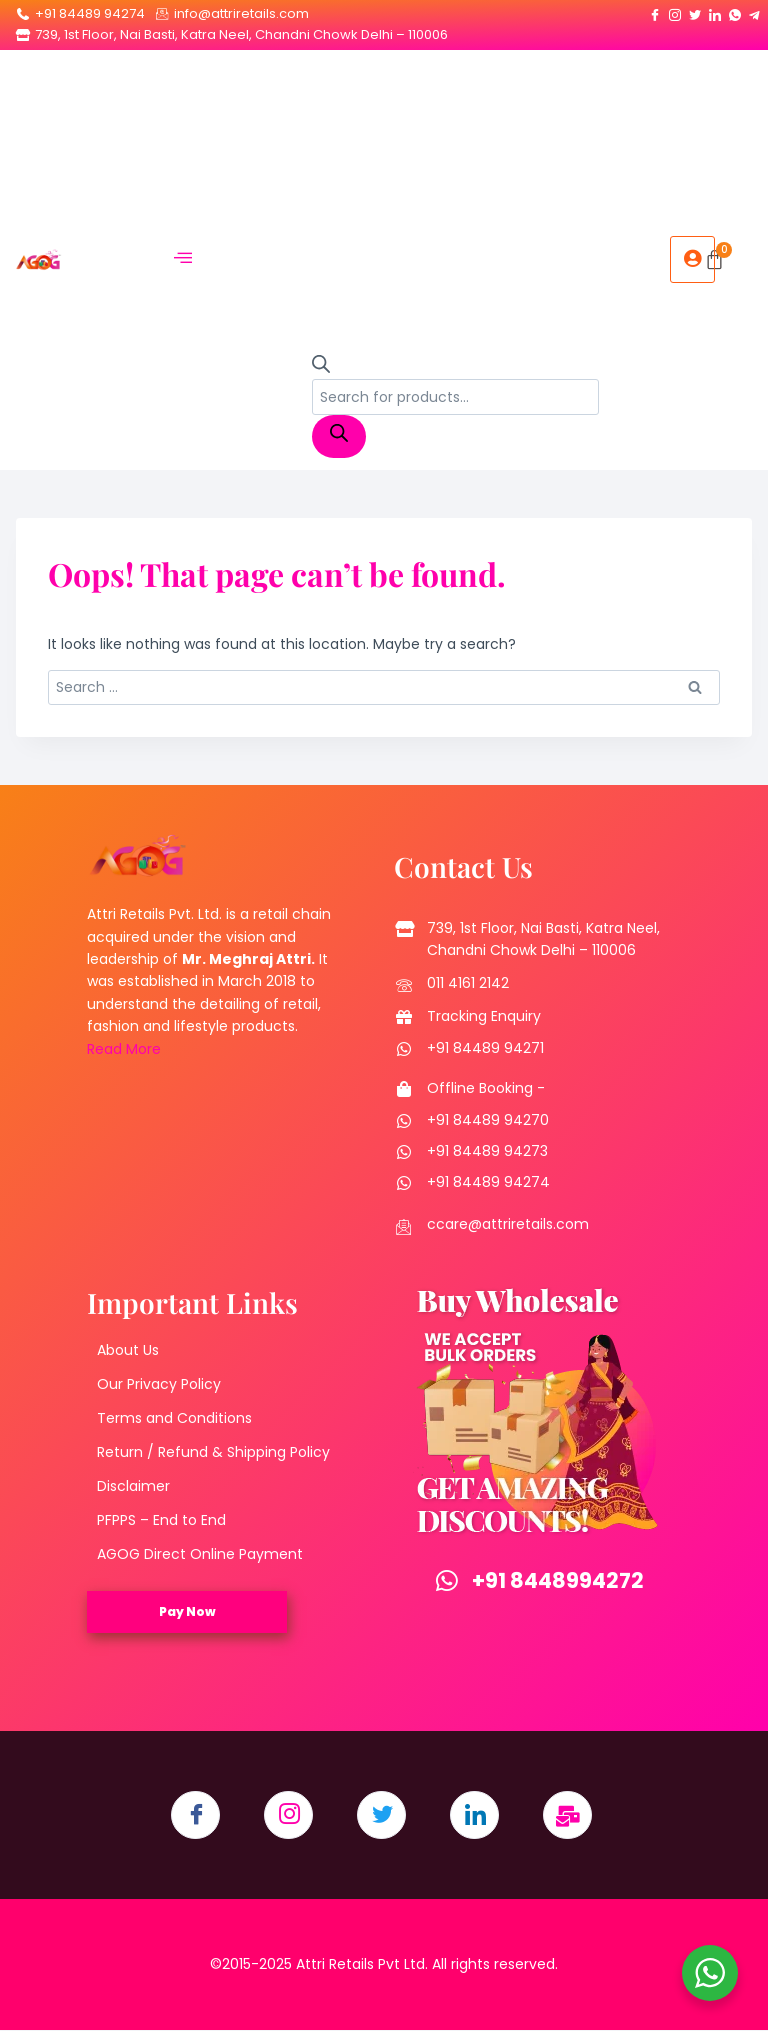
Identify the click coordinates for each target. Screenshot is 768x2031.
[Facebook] (655, 11)
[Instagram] (675, 11)
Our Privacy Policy (159, 1384)
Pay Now (187, 1611)
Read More (124, 1049)
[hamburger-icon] (182, 259)
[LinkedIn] (715, 11)
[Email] (570, 1816)
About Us (128, 1350)
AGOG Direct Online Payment (200, 1554)
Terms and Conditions (174, 1418)
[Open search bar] (321, 368)
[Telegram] (755, 11)
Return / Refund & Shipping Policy (213, 1452)
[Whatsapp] (735, 11)
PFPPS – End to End (161, 1520)
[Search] (339, 436)
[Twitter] (695, 11)
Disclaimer (133, 1486)
